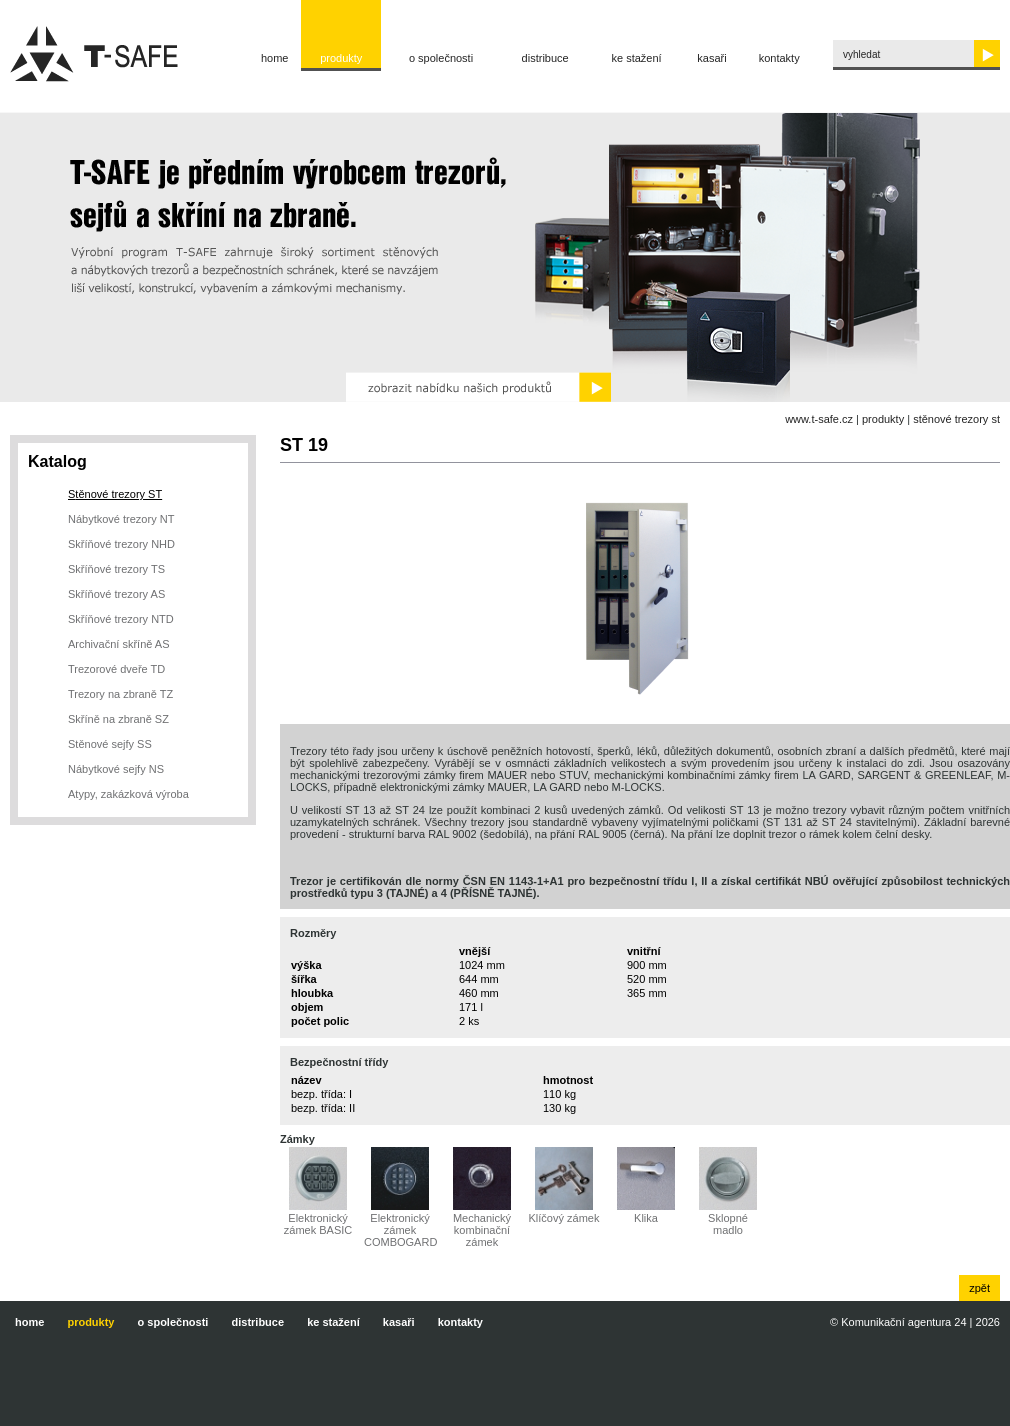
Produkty (341, 58)
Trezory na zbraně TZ (120, 694)
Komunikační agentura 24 (903, 1322)
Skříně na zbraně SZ (118, 719)
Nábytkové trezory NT (121, 519)
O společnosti (441, 58)
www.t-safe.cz (819, 419)
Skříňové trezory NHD (121, 544)
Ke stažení (637, 58)
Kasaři (711, 58)
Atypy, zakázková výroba (128, 794)
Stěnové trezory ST (956, 419)
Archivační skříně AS (119, 644)
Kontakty (779, 58)
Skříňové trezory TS (116, 569)
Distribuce (545, 58)
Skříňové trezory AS (116, 594)
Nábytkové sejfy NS (116, 769)
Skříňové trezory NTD (121, 619)
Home (275, 58)
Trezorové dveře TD (116, 669)
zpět (979, 1288)
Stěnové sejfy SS (110, 744)
